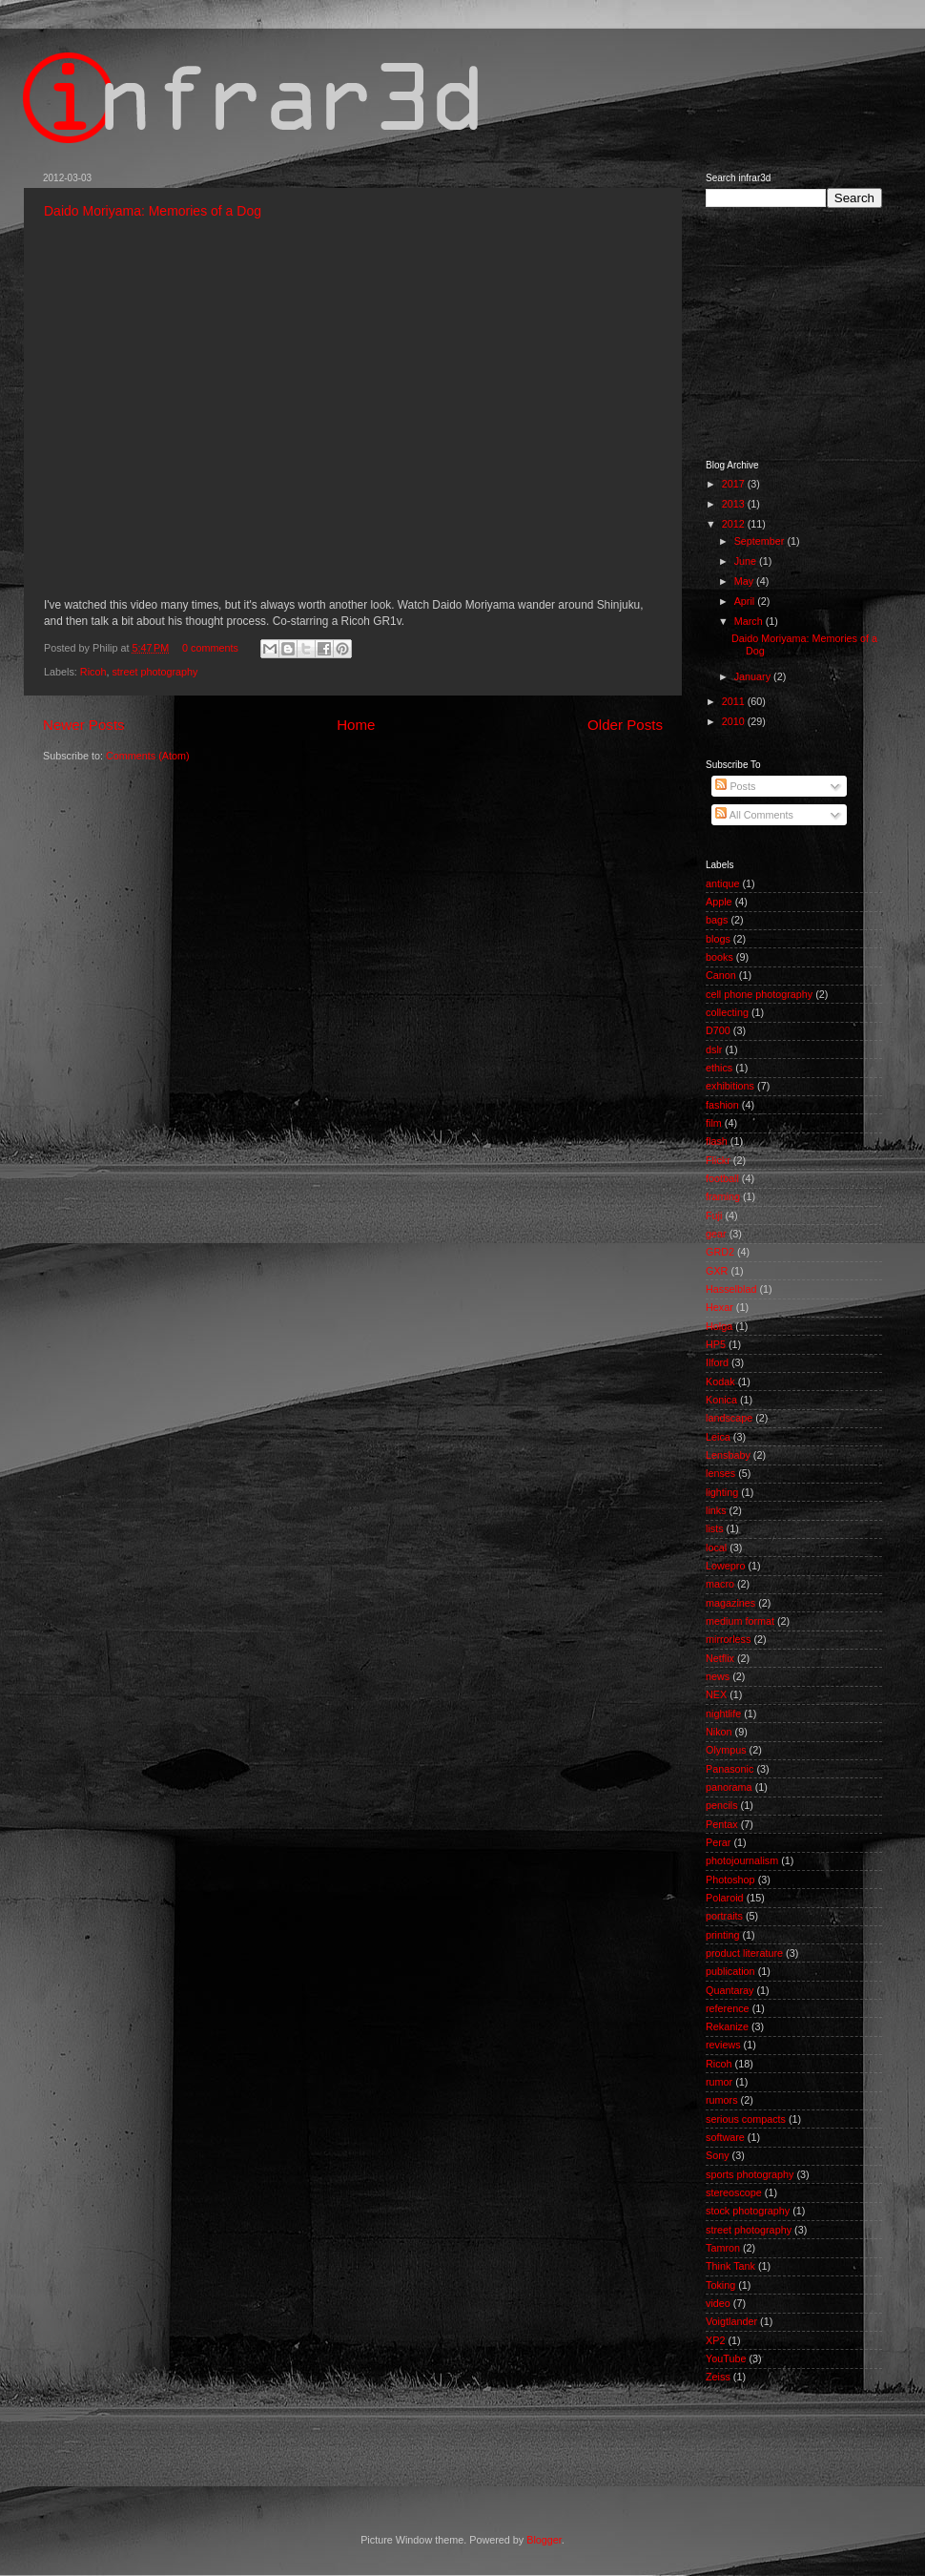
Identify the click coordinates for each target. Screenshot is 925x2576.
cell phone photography (759, 994)
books (719, 957)
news (718, 1676)
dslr (714, 1049)
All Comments (754, 815)
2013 (735, 503)
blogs (718, 939)
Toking (720, 2285)
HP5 (716, 1344)
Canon (721, 975)
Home (356, 725)
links (716, 1510)
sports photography (749, 2174)
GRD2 (720, 1251)
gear (716, 1233)
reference (728, 2008)
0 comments (210, 648)
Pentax (722, 1824)
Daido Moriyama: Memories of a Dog (152, 210)
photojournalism (742, 1860)
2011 (735, 701)
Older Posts (625, 725)
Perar (718, 1842)
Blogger (544, 2539)
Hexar (719, 1307)
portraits (724, 1916)
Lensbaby (728, 1455)
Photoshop (730, 1879)
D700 (718, 1030)
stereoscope (734, 2192)
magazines (730, 1603)
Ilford (717, 1362)
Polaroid (725, 1897)
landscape (729, 1417)
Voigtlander (731, 2321)
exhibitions (730, 1085)
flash (717, 1141)
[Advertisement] (390, 2458)
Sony (718, 2155)
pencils (722, 1805)
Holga (719, 1326)
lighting (722, 1492)
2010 (735, 721)
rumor (719, 2082)
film (714, 1123)
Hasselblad (731, 1289)
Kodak (720, 1381)
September (761, 541)
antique (722, 883)
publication (730, 1971)
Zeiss (718, 2376)
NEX (716, 1694)
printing (722, 1935)
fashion (722, 1105)
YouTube (726, 2358)
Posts (735, 786)
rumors (722, 2100)
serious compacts (746, 2119)
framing (723, 1196)
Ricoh (93, 671)
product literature (744, 1953)
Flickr (718, 1160)
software (725, 2137)
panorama (729, 1787)
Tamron (723, 2248)
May (745, 581)
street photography (154, 671)
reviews (723, 2044)
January (753, 676)
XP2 (715, 2340)
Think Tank (730, 2266)
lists (715, 1528)
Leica (718, 1437)
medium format (740, 1621)
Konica (721, 1399)
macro (720, 1583)
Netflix (720, 1658)
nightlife (723, 1713)
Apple (719, 901)
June (746, 561)
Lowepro (725, 1565)
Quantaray (729, 1990)
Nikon (719, 1731)
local (716, 1547)
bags (717, 919)
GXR (717, 1271)
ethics (719, 1067)
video (718, 2303)
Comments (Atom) (148, 755)
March (750, 621)
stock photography (748, 2210)
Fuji (714, 1215)
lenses (720, 1473)
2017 (735, 483)
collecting (727, 1012)
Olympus (726, 1749)
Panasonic (729, 1769)
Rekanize (727, 2026)
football (722, 1178)
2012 (735, 524)
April (746, 601)
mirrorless (728, 1639)
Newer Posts (84, 725)
